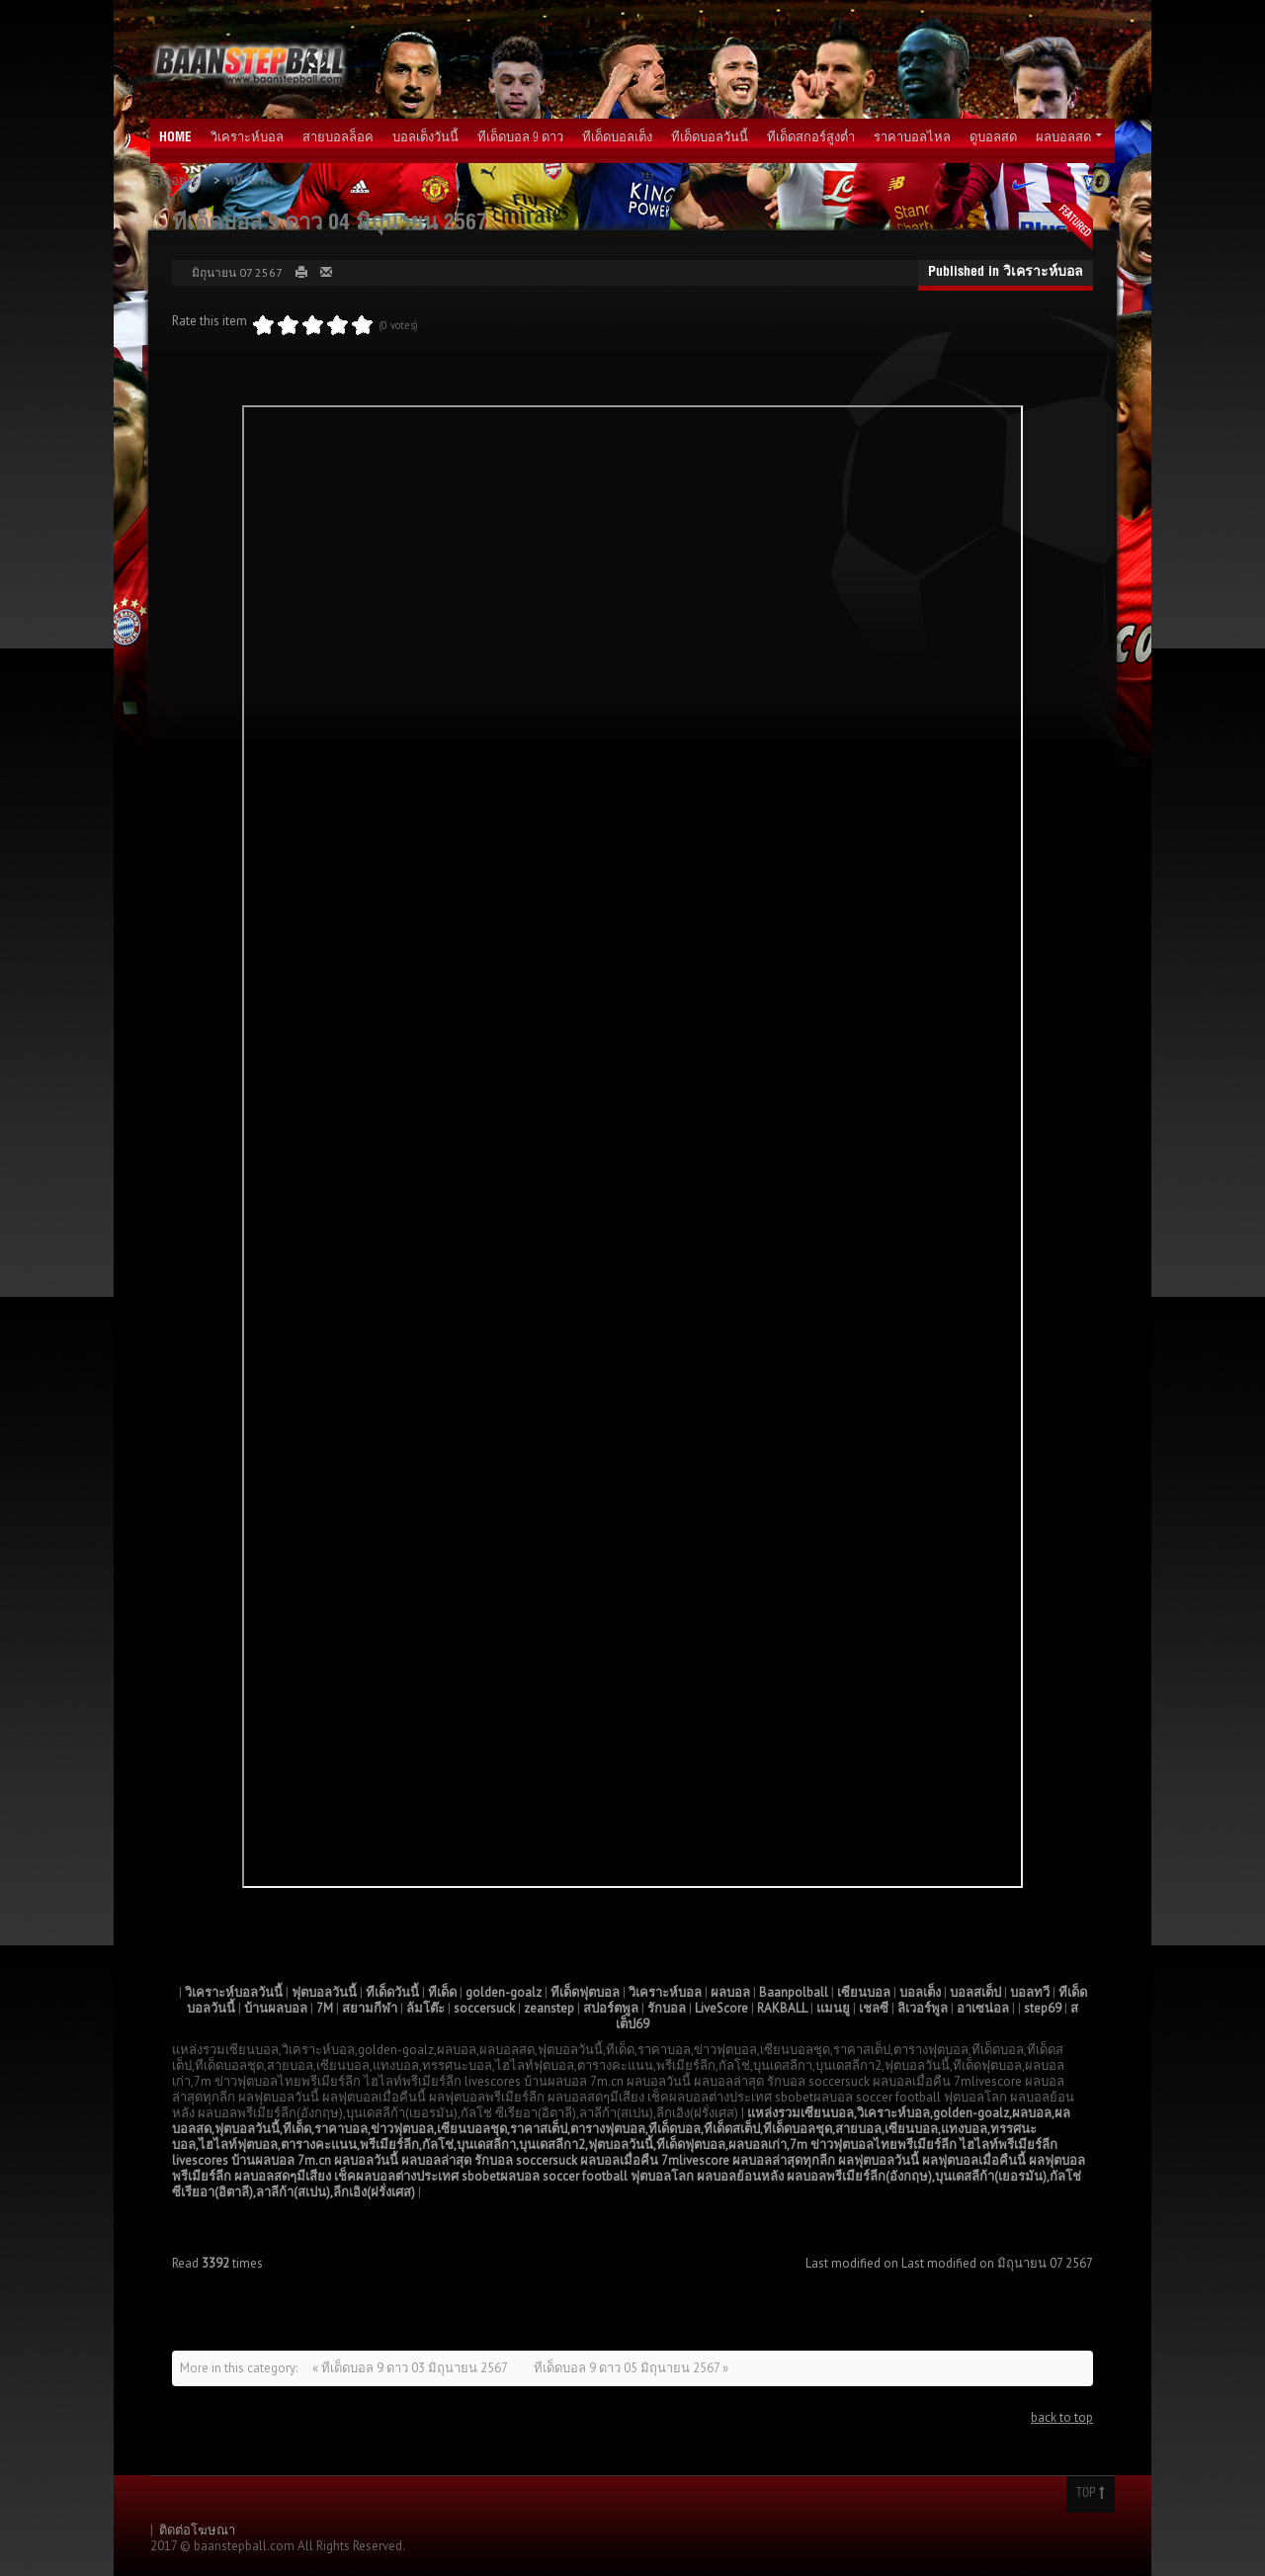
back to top (1062, 2417)
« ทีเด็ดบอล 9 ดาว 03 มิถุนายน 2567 (411, 2368)
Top (1090, 2493)
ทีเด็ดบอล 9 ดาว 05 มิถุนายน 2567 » (631, 2368)
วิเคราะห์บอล (1043, 273)
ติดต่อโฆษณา (197, 2530)
